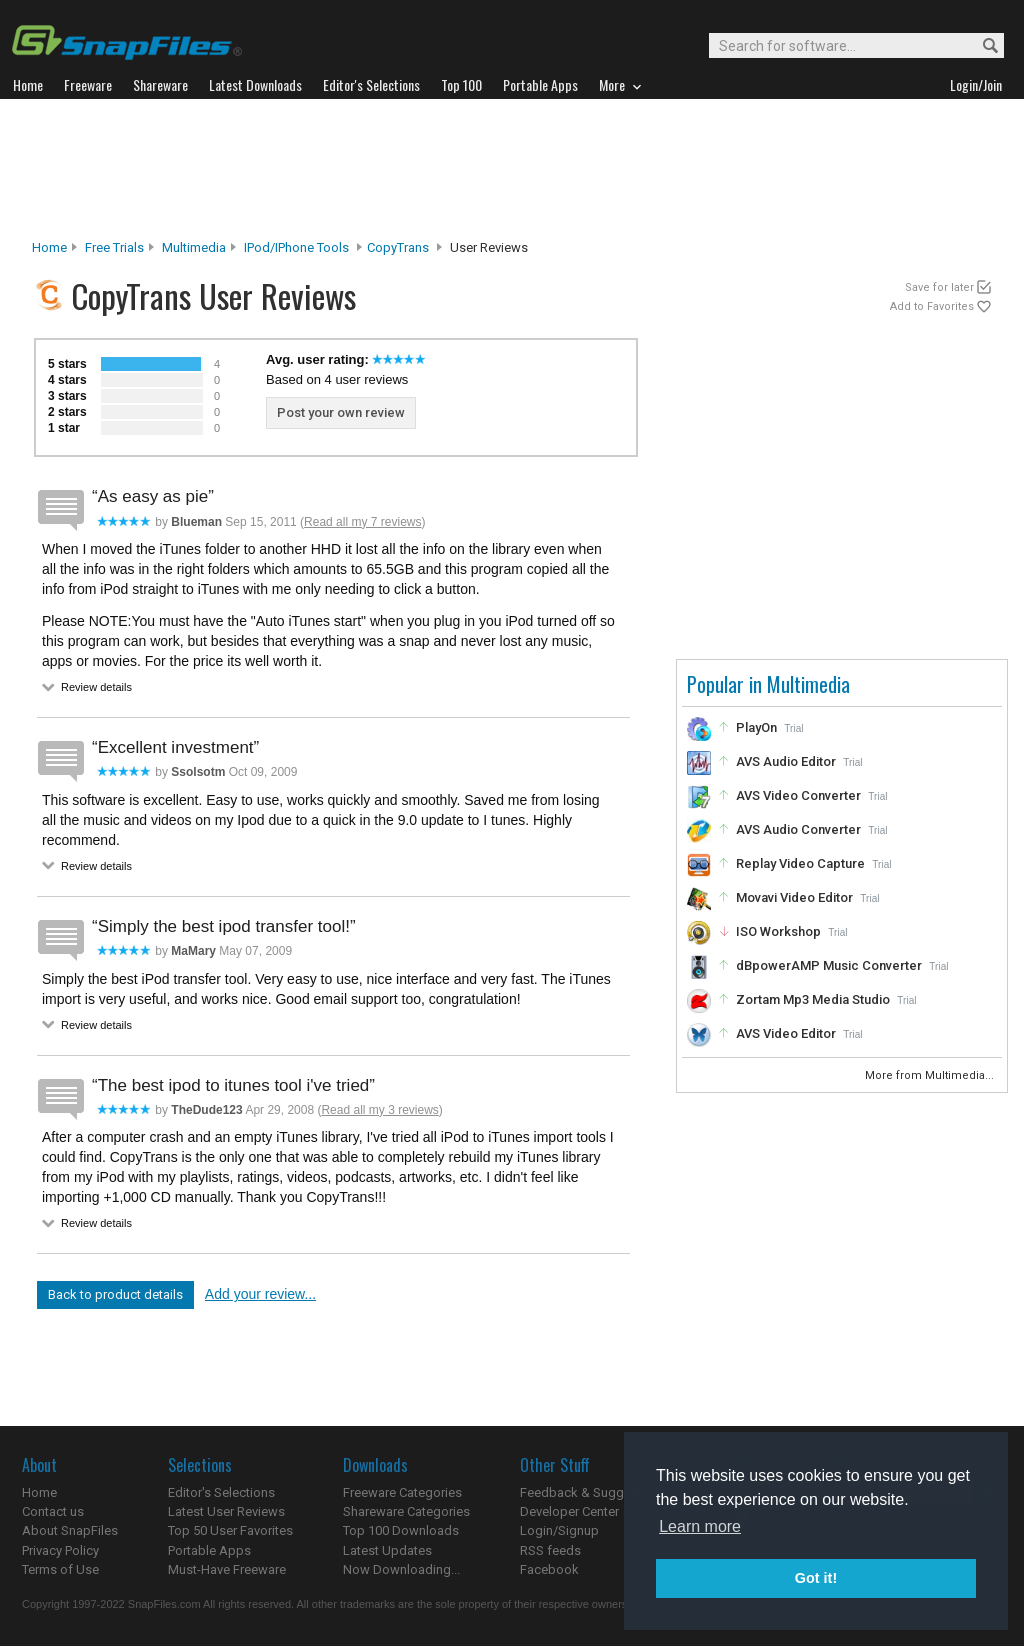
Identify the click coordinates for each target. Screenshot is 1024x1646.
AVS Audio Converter (798, 829)
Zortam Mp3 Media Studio (813, 999)
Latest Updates (387, 1550)
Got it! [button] (816, 1578)
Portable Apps (209, 1550)
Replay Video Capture (800, 863)
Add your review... (260, 1294)
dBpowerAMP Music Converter (829, 965)
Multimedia (194, 247)
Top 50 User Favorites (230, 1530)
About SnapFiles (70, 1530)
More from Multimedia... (931, 1075)
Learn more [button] (700, 1526)
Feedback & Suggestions (593, 1492)
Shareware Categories (406, 1511)
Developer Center (569, 1511)
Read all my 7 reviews (362, 522)
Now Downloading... (401, 1569)
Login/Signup (559, 1530)
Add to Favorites (932, 306)
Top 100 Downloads (401, 1530)
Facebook (549, 1569)
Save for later (939, 287)
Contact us (53, 1511)
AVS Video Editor (786, 1033)
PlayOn (756, 727)
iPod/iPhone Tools (296, 247)
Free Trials (114, 247)
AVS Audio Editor (786, 761)
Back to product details (115, 1294)
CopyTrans (398, 247)
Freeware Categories (402, 1492)
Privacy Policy (60, 1550)
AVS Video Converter (798, 795)
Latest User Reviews (226, 1511)
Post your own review (341, 412)
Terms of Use (60, 1569)
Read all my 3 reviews (379, 1110)
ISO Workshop (778, 931)
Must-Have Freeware (227, 1569)
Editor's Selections (221, 1492)
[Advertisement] (512, 169)
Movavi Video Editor (794, 897)
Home (49, 247)
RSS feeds (550, 1550)
